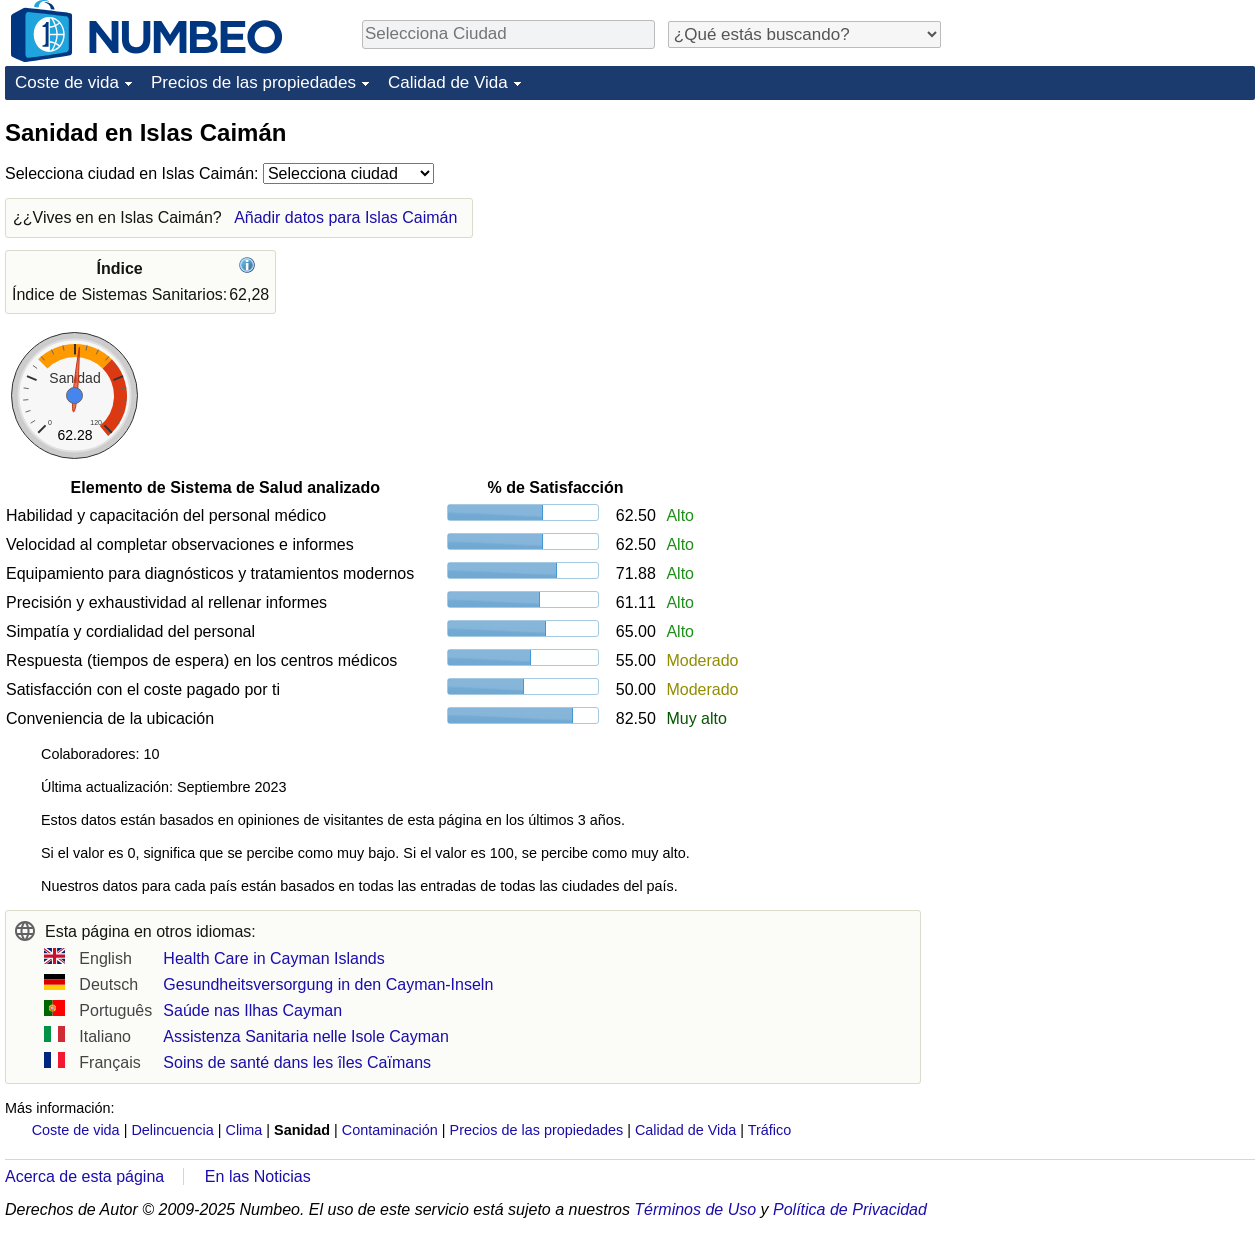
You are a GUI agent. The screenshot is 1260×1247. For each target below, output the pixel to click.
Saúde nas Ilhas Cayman (252, 1010)
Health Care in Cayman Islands (273, 958)
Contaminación (390, 1130)
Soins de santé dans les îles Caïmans (297, 1062)
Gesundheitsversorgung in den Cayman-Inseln (328, 984)
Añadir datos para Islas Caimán (345, 217)
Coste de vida (67, 82)
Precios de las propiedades (253, 82)
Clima (244, 1130)
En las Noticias (258, 1176)
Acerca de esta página (84, 1176)
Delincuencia (172, 1130)
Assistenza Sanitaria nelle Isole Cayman (305, 1036)
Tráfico (769, 1130)
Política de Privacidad (850, 1209)
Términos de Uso (695, 1209)
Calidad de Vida (448, 82)
